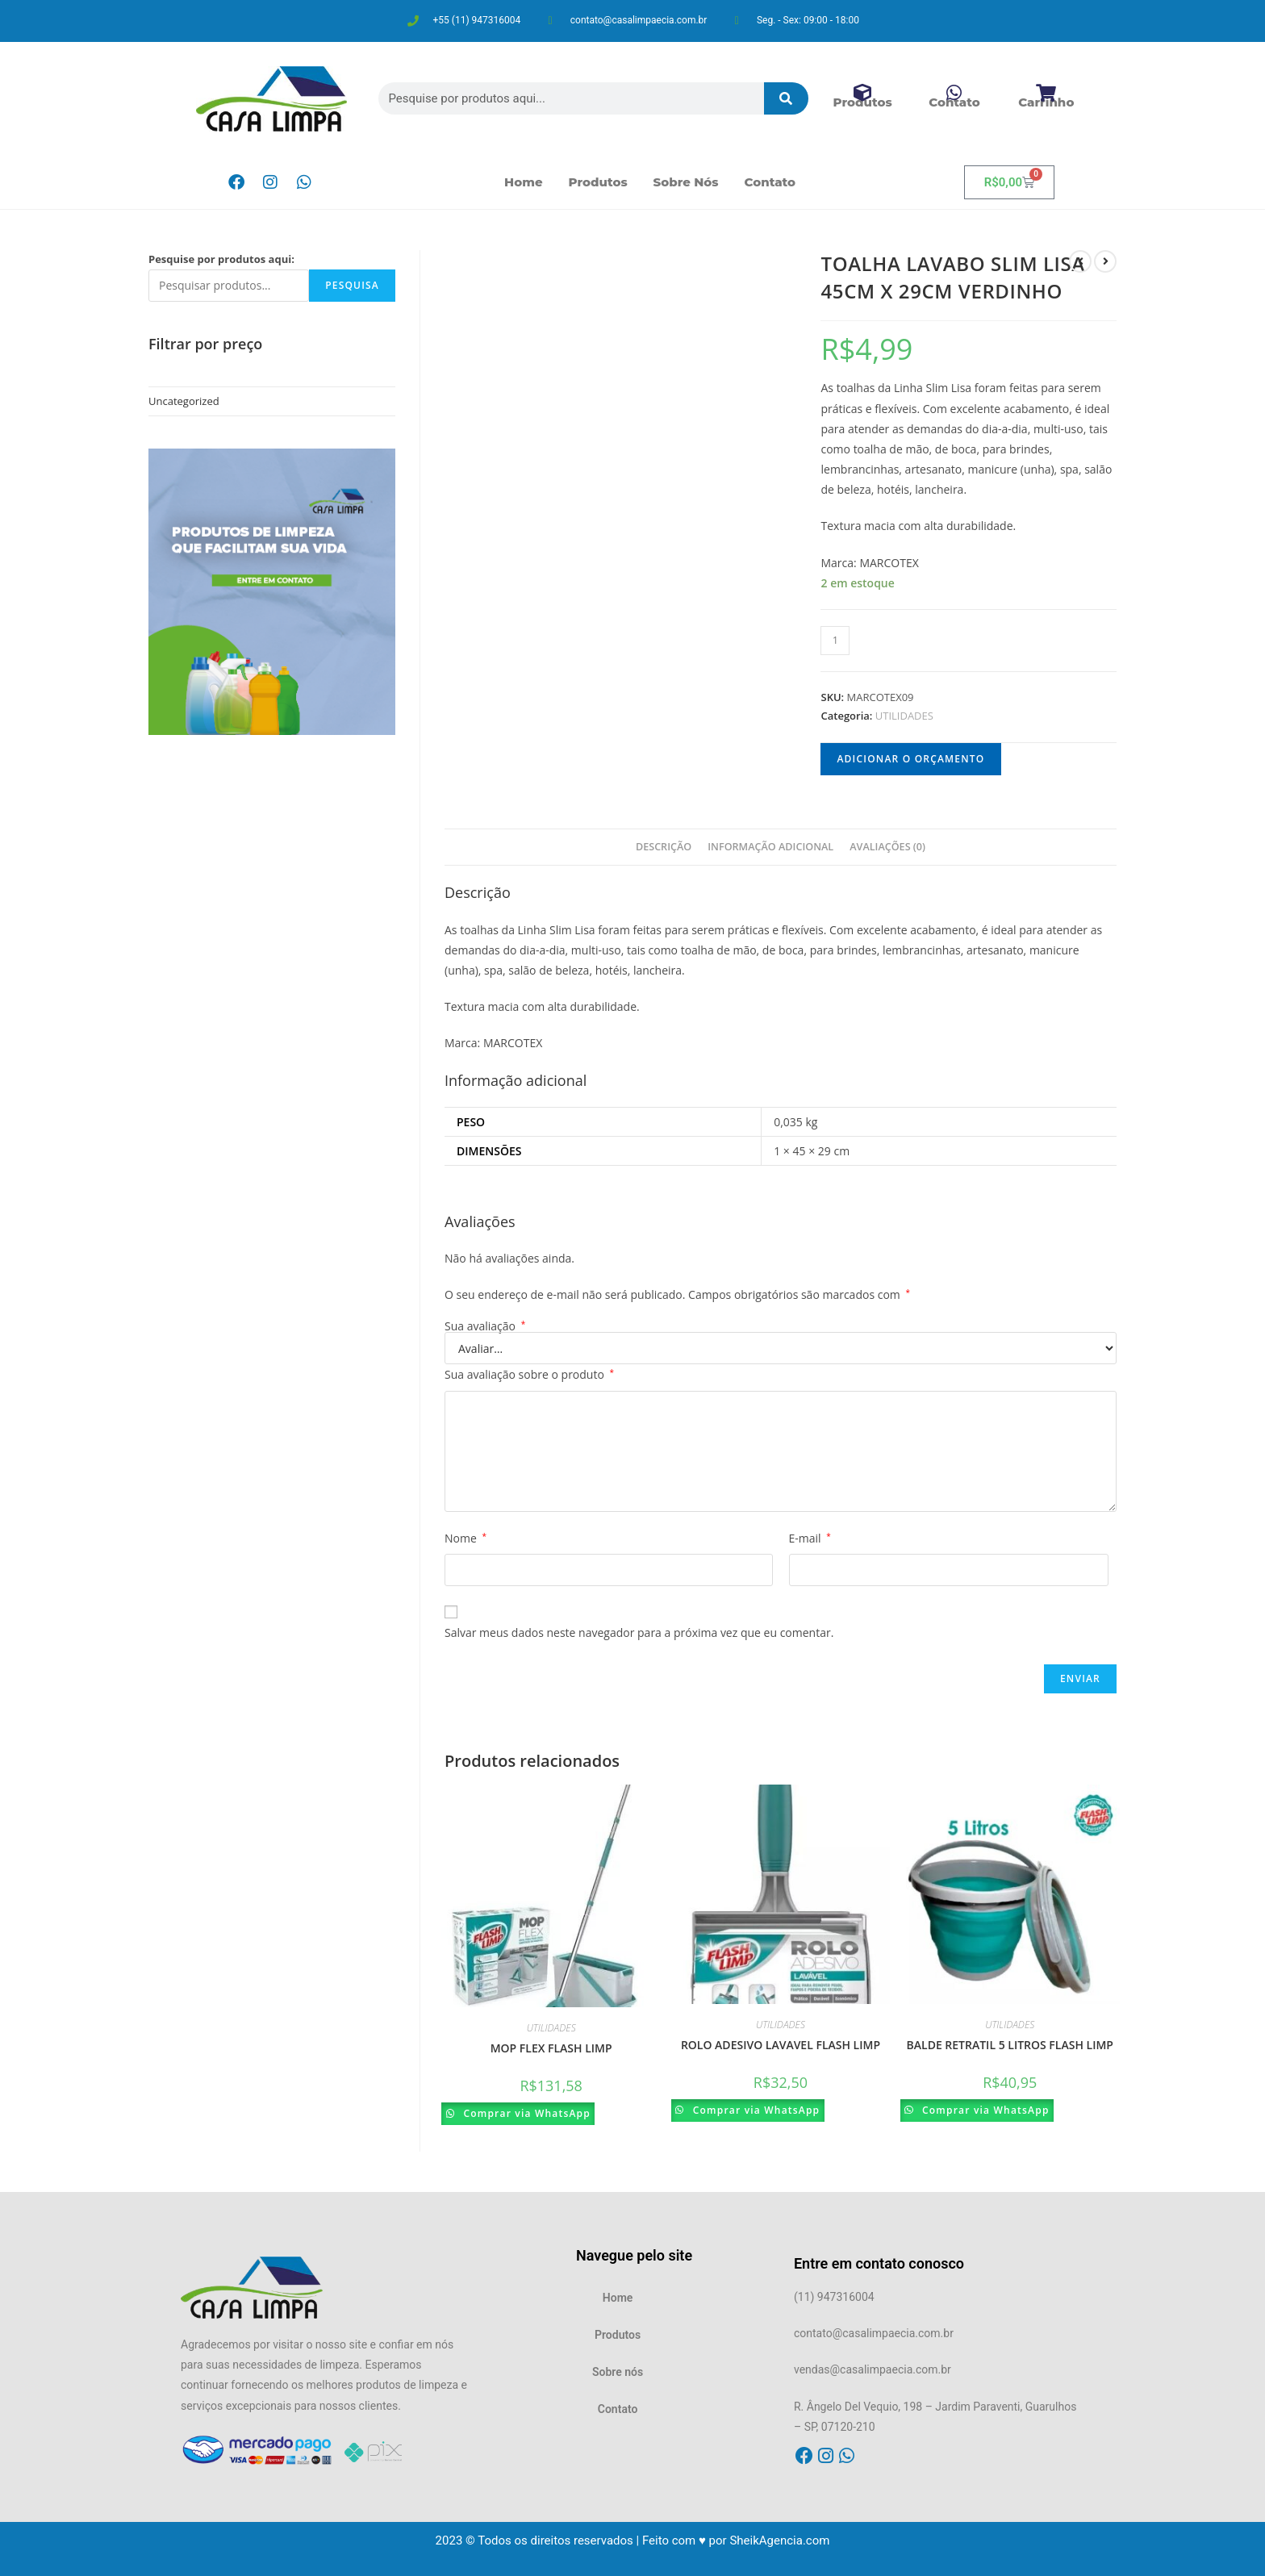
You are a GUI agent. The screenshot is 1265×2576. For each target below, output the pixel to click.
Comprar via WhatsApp (531, 2113)
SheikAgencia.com (779, 2540)
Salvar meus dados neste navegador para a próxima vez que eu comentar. (639, 1632)
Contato (770, 182)
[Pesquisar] (786, 98)
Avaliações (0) (887, 847)
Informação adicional (770, 847)
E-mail (810, 1538)
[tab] (663, 847)
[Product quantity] (835, 640)
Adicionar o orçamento (910, 759)
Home (523, 182)
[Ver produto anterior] (1080, 261)
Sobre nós (686, 182)
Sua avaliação (485, 1326)
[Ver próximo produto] (1105, 261)
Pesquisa (352, 285)
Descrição (663, 847)
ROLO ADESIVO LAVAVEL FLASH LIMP (780, 2044)
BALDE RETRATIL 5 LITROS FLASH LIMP (1010, 2044)
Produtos (598, 182)
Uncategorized (183, 401)
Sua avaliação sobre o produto (529, 1374)
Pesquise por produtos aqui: (221, 259)
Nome (465, 1538)
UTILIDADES (904, 715)
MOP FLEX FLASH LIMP (551, 2048)
